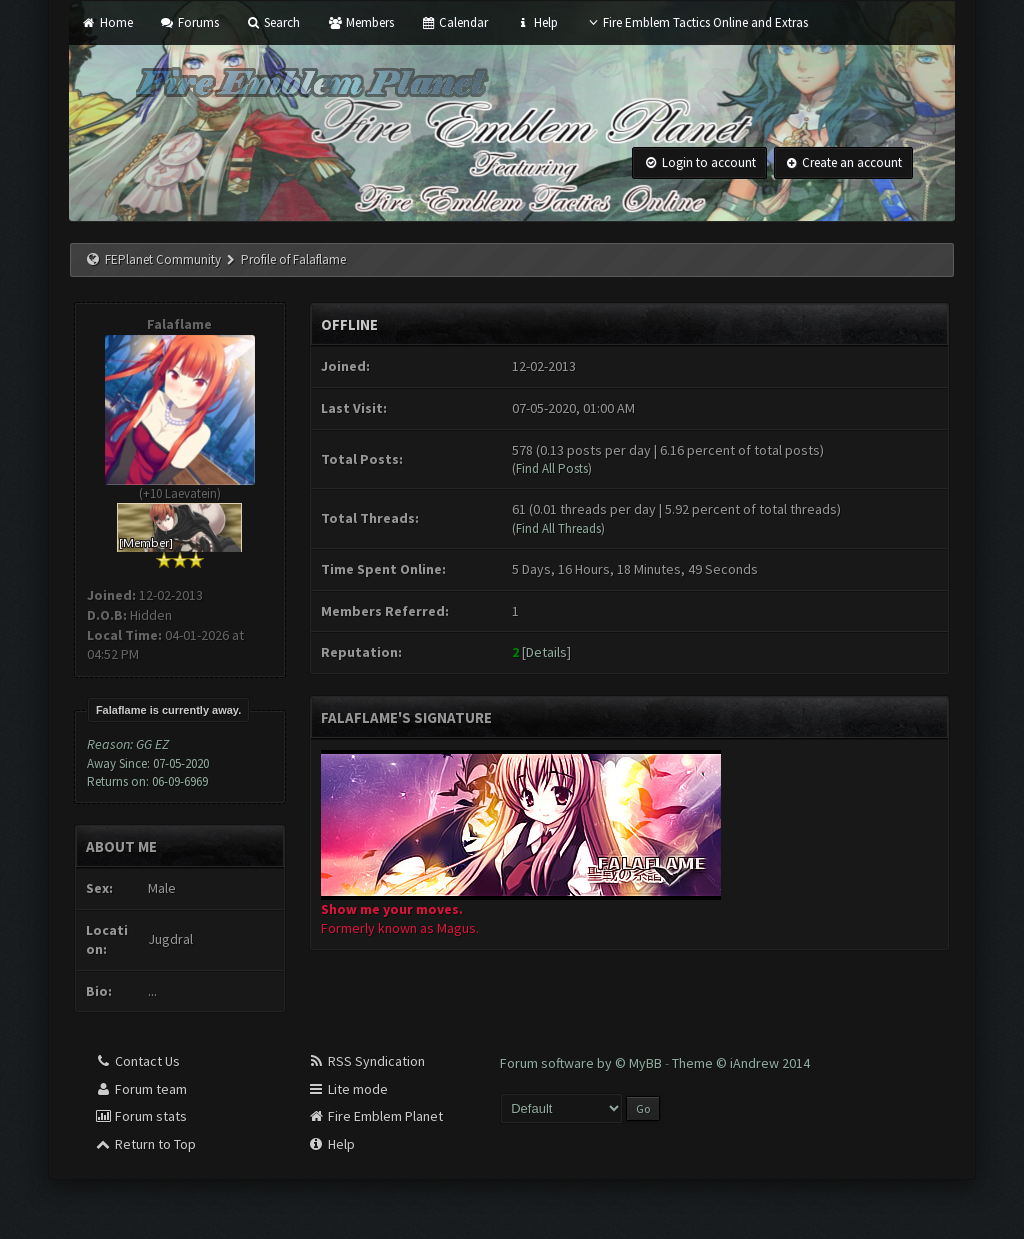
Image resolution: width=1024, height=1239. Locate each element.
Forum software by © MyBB (582, 1063)
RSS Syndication (366, 1061)
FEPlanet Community (163, 259)
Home (106, 22)
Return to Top (145, 1144)
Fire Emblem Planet (375, 1116)
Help (536, 22)
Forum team (140, 1089)
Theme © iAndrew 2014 (741, 1063)
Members (360, 22)
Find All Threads (558, 528)
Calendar (454, 22)
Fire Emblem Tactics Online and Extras (696, 22)
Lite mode (347, 1089)
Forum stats (140, 1116)
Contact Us (137, 1061)
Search (273, 22)
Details (546, 652)
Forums (189, 22)
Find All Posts (552, 468)
